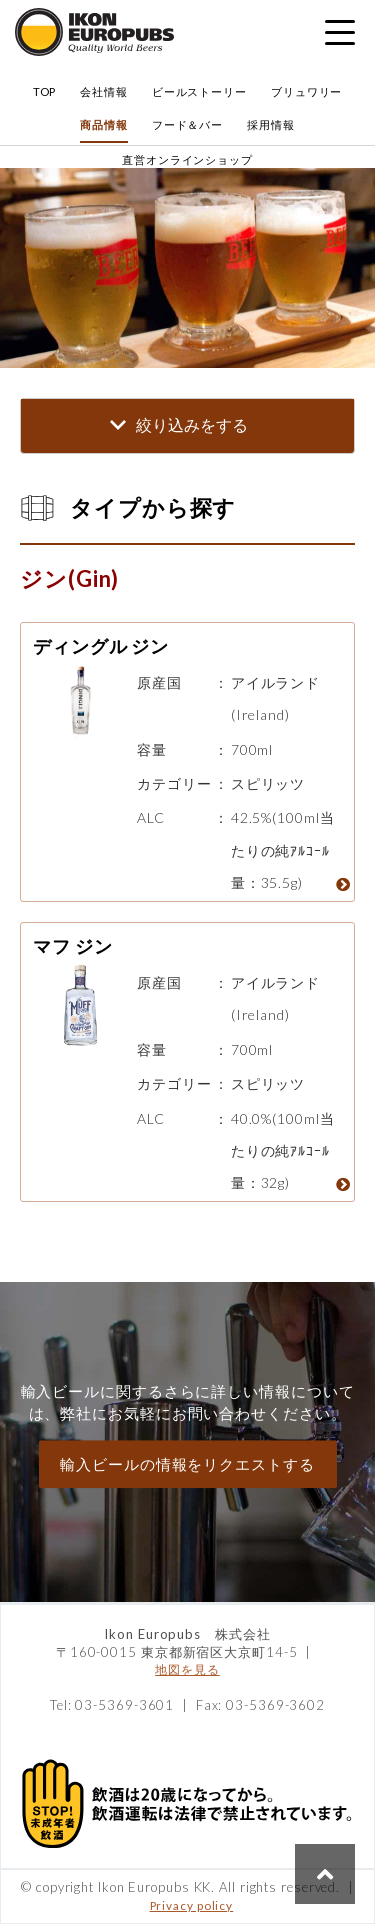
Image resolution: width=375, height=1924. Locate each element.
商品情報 (104, 124)
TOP (45, 91)
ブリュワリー (306, 91)
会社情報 (104, 91)
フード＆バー (187, 124)
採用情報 (271, 124)
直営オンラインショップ (187, 159)
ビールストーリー (199, 91)
